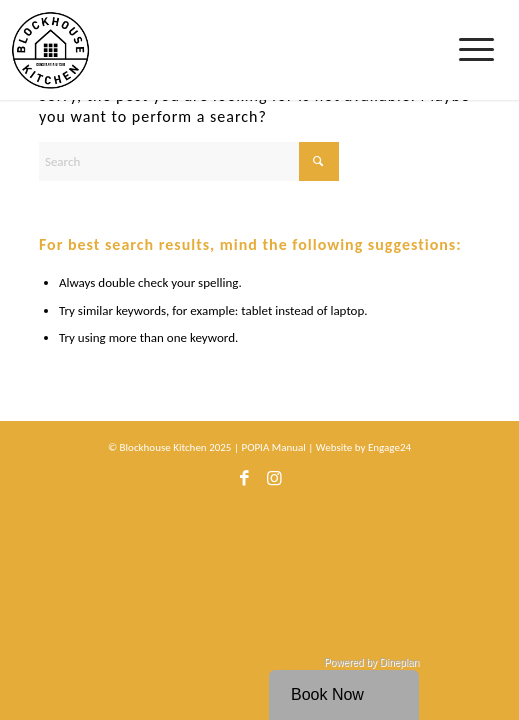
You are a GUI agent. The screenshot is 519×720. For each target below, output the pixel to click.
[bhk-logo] (217, 50)
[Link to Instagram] (274, 484)
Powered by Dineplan (371, 662)
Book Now (327, 694)
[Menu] (479, 50)
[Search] (189, 161)
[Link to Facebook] (244, 484)
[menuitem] (479, 50)
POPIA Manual (273, 447)
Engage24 (389, 447)
